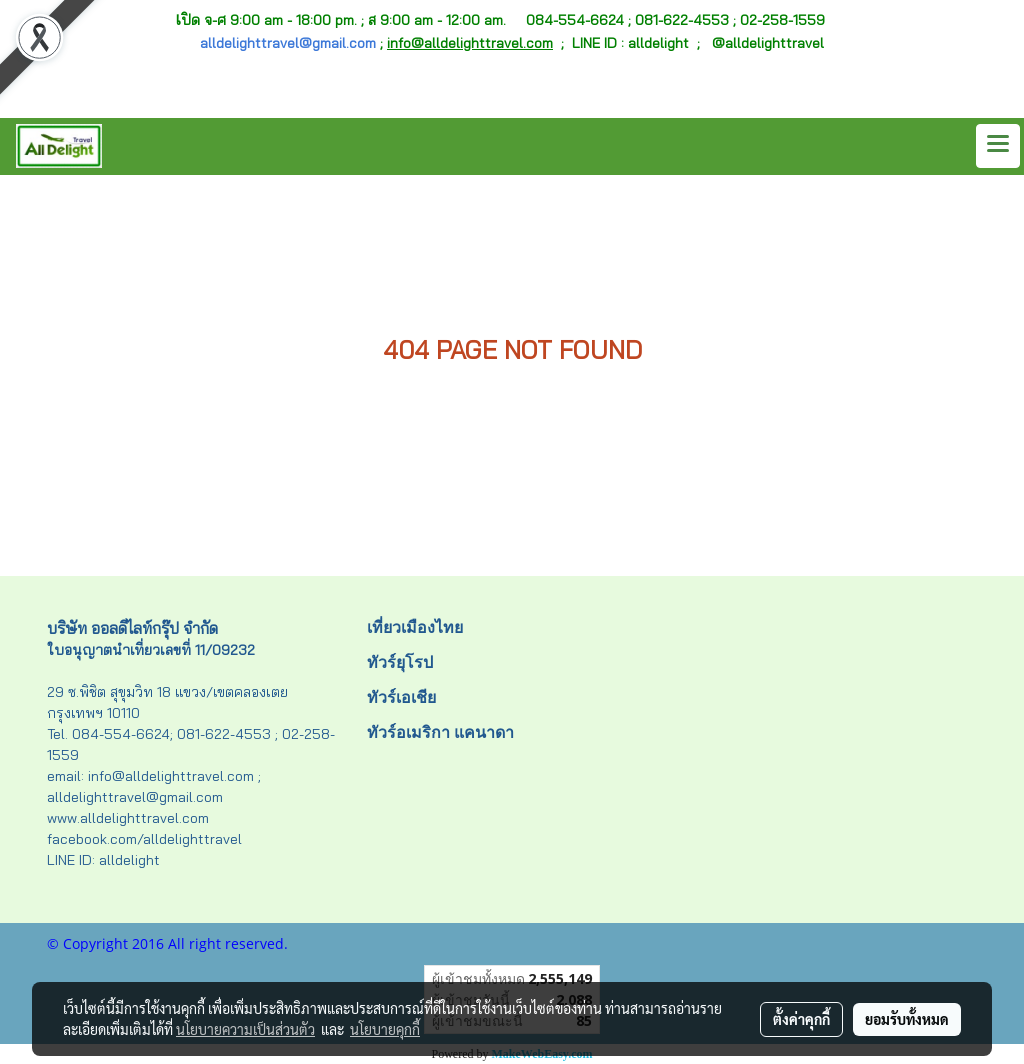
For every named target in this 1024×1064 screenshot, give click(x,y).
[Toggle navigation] (998, 146)
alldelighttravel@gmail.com (288, 43)
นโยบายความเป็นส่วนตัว (245, 1029)
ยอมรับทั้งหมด (907, 1019)
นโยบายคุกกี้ (385, 1029)
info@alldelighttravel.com (470, 43)
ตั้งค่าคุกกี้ (801, 1019)
